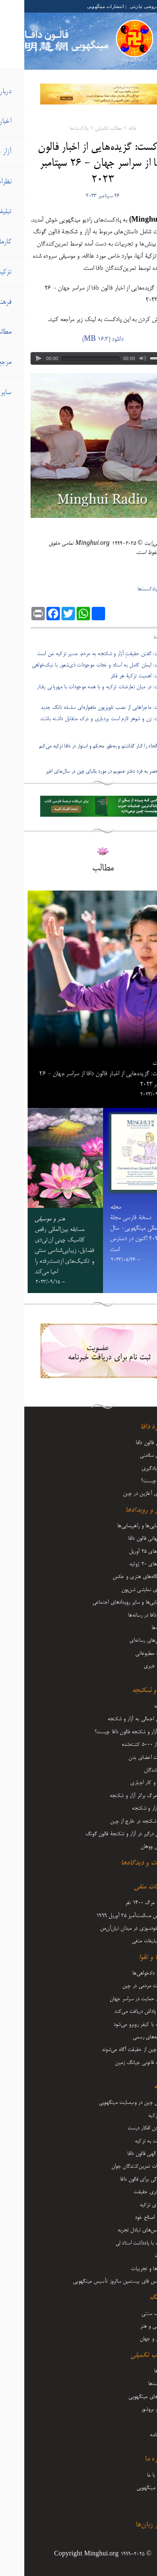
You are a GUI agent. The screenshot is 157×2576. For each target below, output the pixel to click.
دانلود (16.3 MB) (78, 339)
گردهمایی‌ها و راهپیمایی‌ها (118, 1526)
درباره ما (132, 2459)
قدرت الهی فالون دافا (123, 2153)
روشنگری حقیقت (126, 2192)
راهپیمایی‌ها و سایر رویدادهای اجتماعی (106, 1602)
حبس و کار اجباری (125, 1782)
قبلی (147, 735)
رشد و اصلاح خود (127, 2217)
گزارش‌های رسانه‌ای (124, 1640)
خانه (108, 128)
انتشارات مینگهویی (81, 6)
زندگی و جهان (130, 2339)
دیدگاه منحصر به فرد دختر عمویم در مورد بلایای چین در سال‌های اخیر (86, 771)
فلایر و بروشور (130, 2409)
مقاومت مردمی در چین (121, 1986)
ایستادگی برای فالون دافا (120, 2179)
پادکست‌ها (54, 128)
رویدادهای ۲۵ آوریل (124, 1551)
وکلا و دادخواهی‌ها (126, 1973)
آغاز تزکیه (134, 2115)
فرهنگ (134, 2298)
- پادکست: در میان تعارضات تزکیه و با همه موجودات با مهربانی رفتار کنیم (82, 692)
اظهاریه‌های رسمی (126, 2037)
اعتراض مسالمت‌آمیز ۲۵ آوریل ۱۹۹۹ (108, 1915)
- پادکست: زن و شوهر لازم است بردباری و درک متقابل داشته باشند (83, 719)
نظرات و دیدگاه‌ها (120, 1863)
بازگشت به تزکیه (127, 2141)
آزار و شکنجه (126, 1691)
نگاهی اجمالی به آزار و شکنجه (113, 1719)
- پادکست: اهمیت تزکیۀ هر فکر (118, 676)
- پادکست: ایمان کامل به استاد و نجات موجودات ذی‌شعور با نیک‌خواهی (79, 665)
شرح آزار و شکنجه (126, 1808)
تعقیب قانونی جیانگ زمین (117, 2062)
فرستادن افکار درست (123, 2128)
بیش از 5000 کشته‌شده (121, 1744)
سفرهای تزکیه (130, 2205)
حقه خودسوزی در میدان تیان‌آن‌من (110, 1928)
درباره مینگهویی (128, 2488)
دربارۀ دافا (130, 1427)
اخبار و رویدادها (122, 1510)
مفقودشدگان (132, 1770)
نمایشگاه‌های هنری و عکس (116, 1576)
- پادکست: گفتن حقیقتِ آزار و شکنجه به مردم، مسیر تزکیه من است (82, 654)
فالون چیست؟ (130, 1481)
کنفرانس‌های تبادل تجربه (118, 2230)
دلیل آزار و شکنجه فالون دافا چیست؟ (107, 1732)
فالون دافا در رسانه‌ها (124, 1615)
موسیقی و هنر (130, 2326)
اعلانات (137, 2255)
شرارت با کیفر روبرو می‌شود (116, 2024)
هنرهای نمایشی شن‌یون (120, 1589)
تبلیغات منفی (127, 1887)
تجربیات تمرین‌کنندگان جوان (115, 2166)
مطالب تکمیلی (84, 128)
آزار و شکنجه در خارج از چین (115, 1821)
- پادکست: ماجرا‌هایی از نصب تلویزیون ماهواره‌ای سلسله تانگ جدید (83, 707)
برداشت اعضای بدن (124, 1757)
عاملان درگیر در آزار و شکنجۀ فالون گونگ (102, 1834)
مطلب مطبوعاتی (127, 1653)
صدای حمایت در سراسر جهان (114, 1999)
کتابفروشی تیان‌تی (123, 6)
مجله (139, 2422)
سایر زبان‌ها (127, 2525)
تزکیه (136, 2087)
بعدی (147, 760)
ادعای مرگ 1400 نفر (122, 1902)
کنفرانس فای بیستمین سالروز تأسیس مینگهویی (96, 2281)
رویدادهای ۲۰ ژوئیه (124, 1564)
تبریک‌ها (135, 1628)
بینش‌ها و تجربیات (125, 2268)
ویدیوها (137, 2371)
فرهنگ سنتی (130, 2313)
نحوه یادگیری (130, 1468)
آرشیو (139, 2500)
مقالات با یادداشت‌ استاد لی (117, 2243)
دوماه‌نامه (135, 2435)
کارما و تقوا (129, 1958)
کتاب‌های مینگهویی (124, 2396)
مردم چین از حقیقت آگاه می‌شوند (110, 2049)
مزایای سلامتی (130, 1455)
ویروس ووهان (130, 1846)
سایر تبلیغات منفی (126, 1941)
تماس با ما (133, 2475)
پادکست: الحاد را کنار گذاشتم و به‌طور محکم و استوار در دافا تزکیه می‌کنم (83, 746)
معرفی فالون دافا (127, 1443)
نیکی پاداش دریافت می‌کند (117, 2011)
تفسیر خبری (131, 1666)
